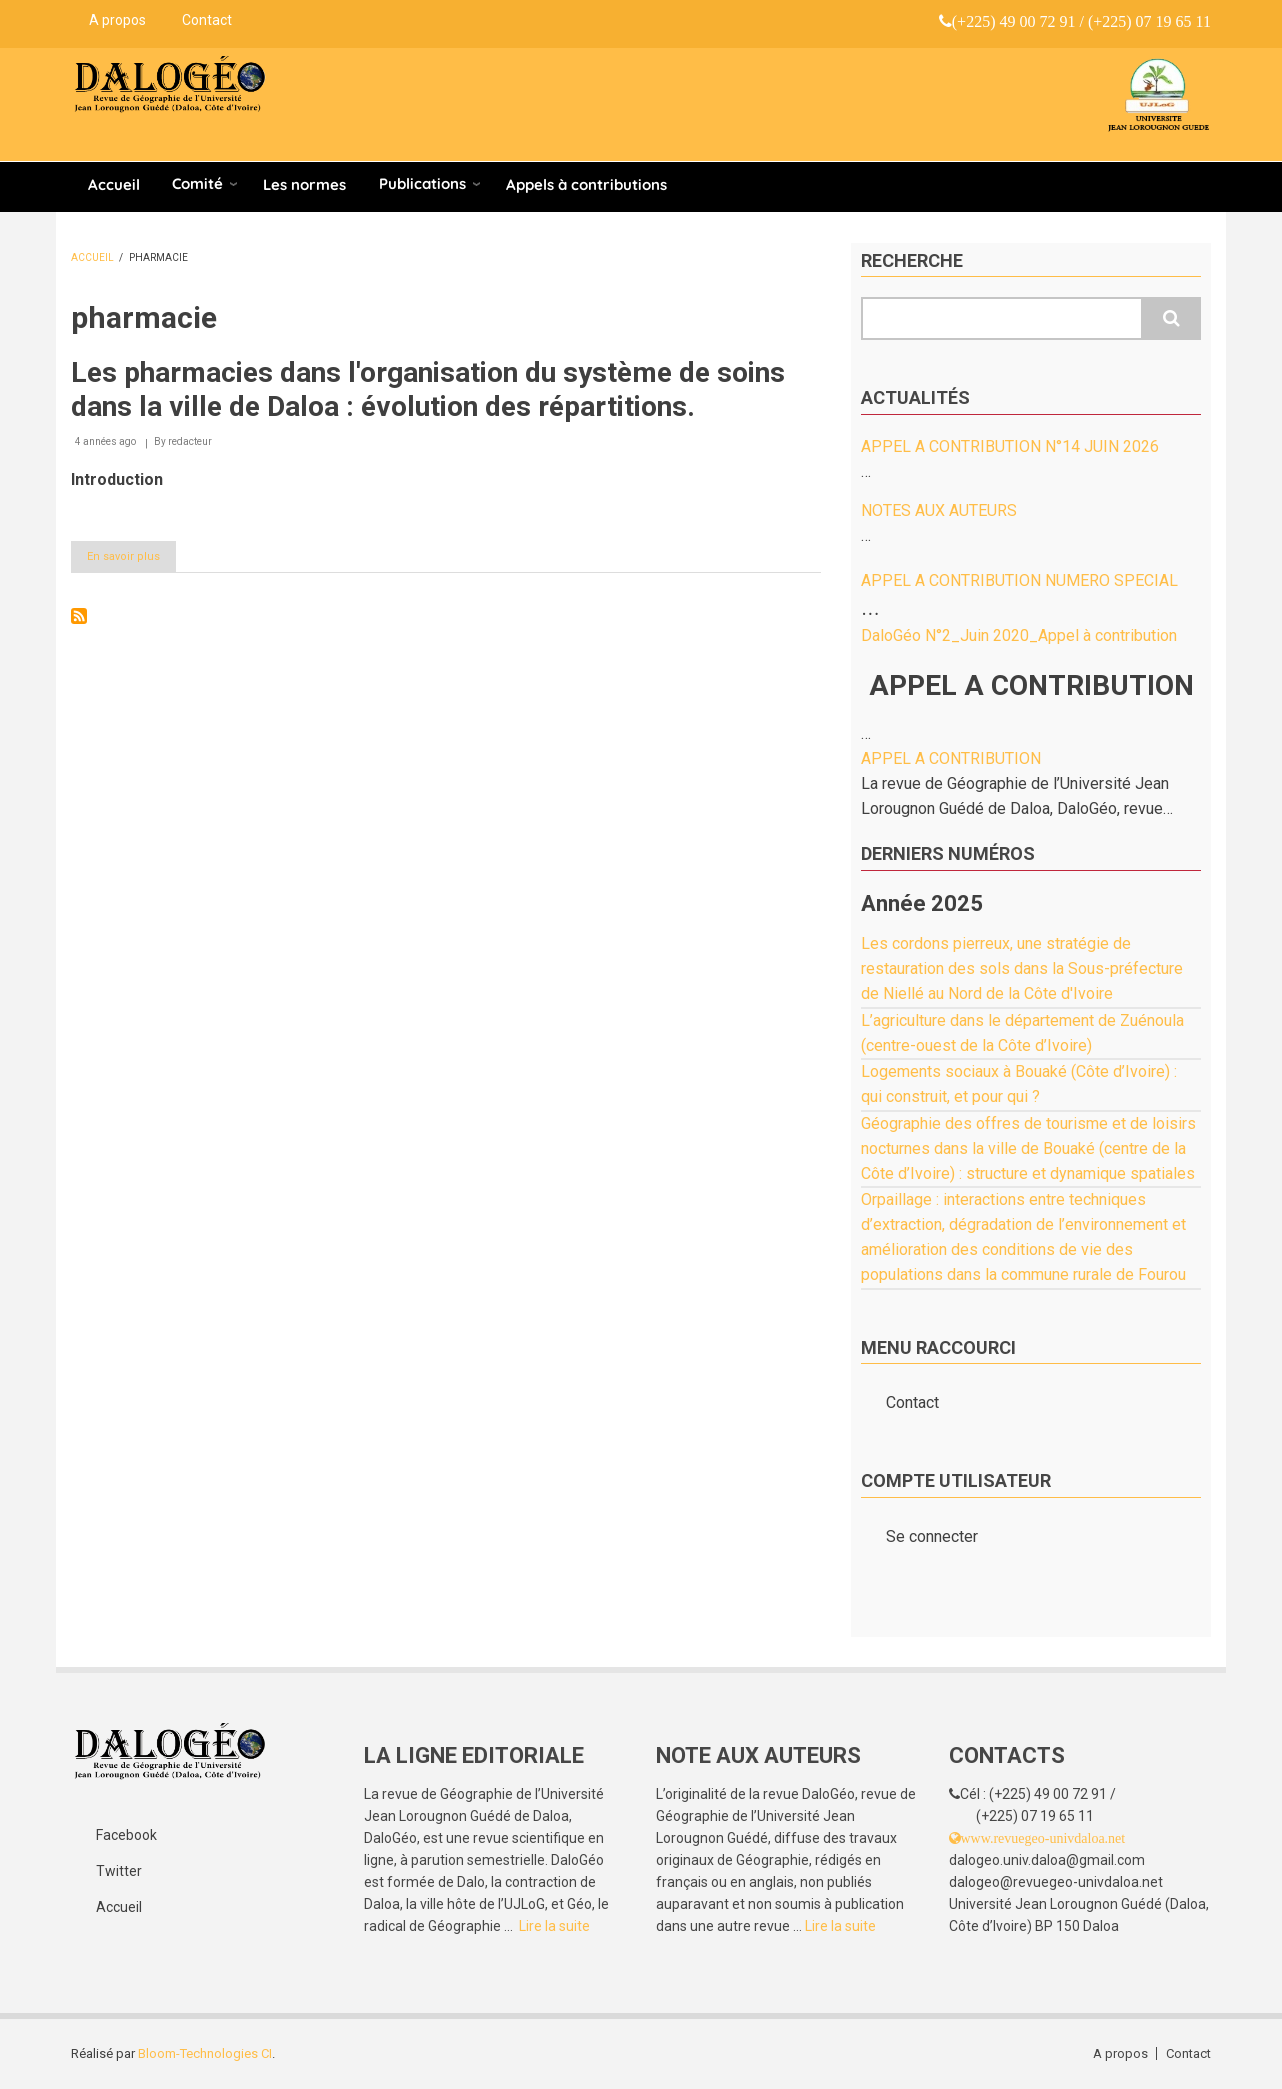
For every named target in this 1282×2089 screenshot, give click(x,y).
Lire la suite (554, 1926)
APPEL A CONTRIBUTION (951, 758)
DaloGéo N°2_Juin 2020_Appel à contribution (1019, 635)
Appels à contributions (586, 184)
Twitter (119, 1871)
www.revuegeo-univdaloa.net (1043, 1838)
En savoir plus (131, 560)
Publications (422, 183)
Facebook (126, 1835)
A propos (117, 20)
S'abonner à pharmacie (79, 616)
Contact (207, 20)
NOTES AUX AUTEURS (939, 510)
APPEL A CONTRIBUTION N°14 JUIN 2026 (1010, 446)
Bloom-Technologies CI (205, 2053)
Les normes (304, 184)
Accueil (114, 184)
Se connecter (932, 1536)
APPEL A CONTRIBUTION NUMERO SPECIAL (1019, 580)
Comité (197, 183)
